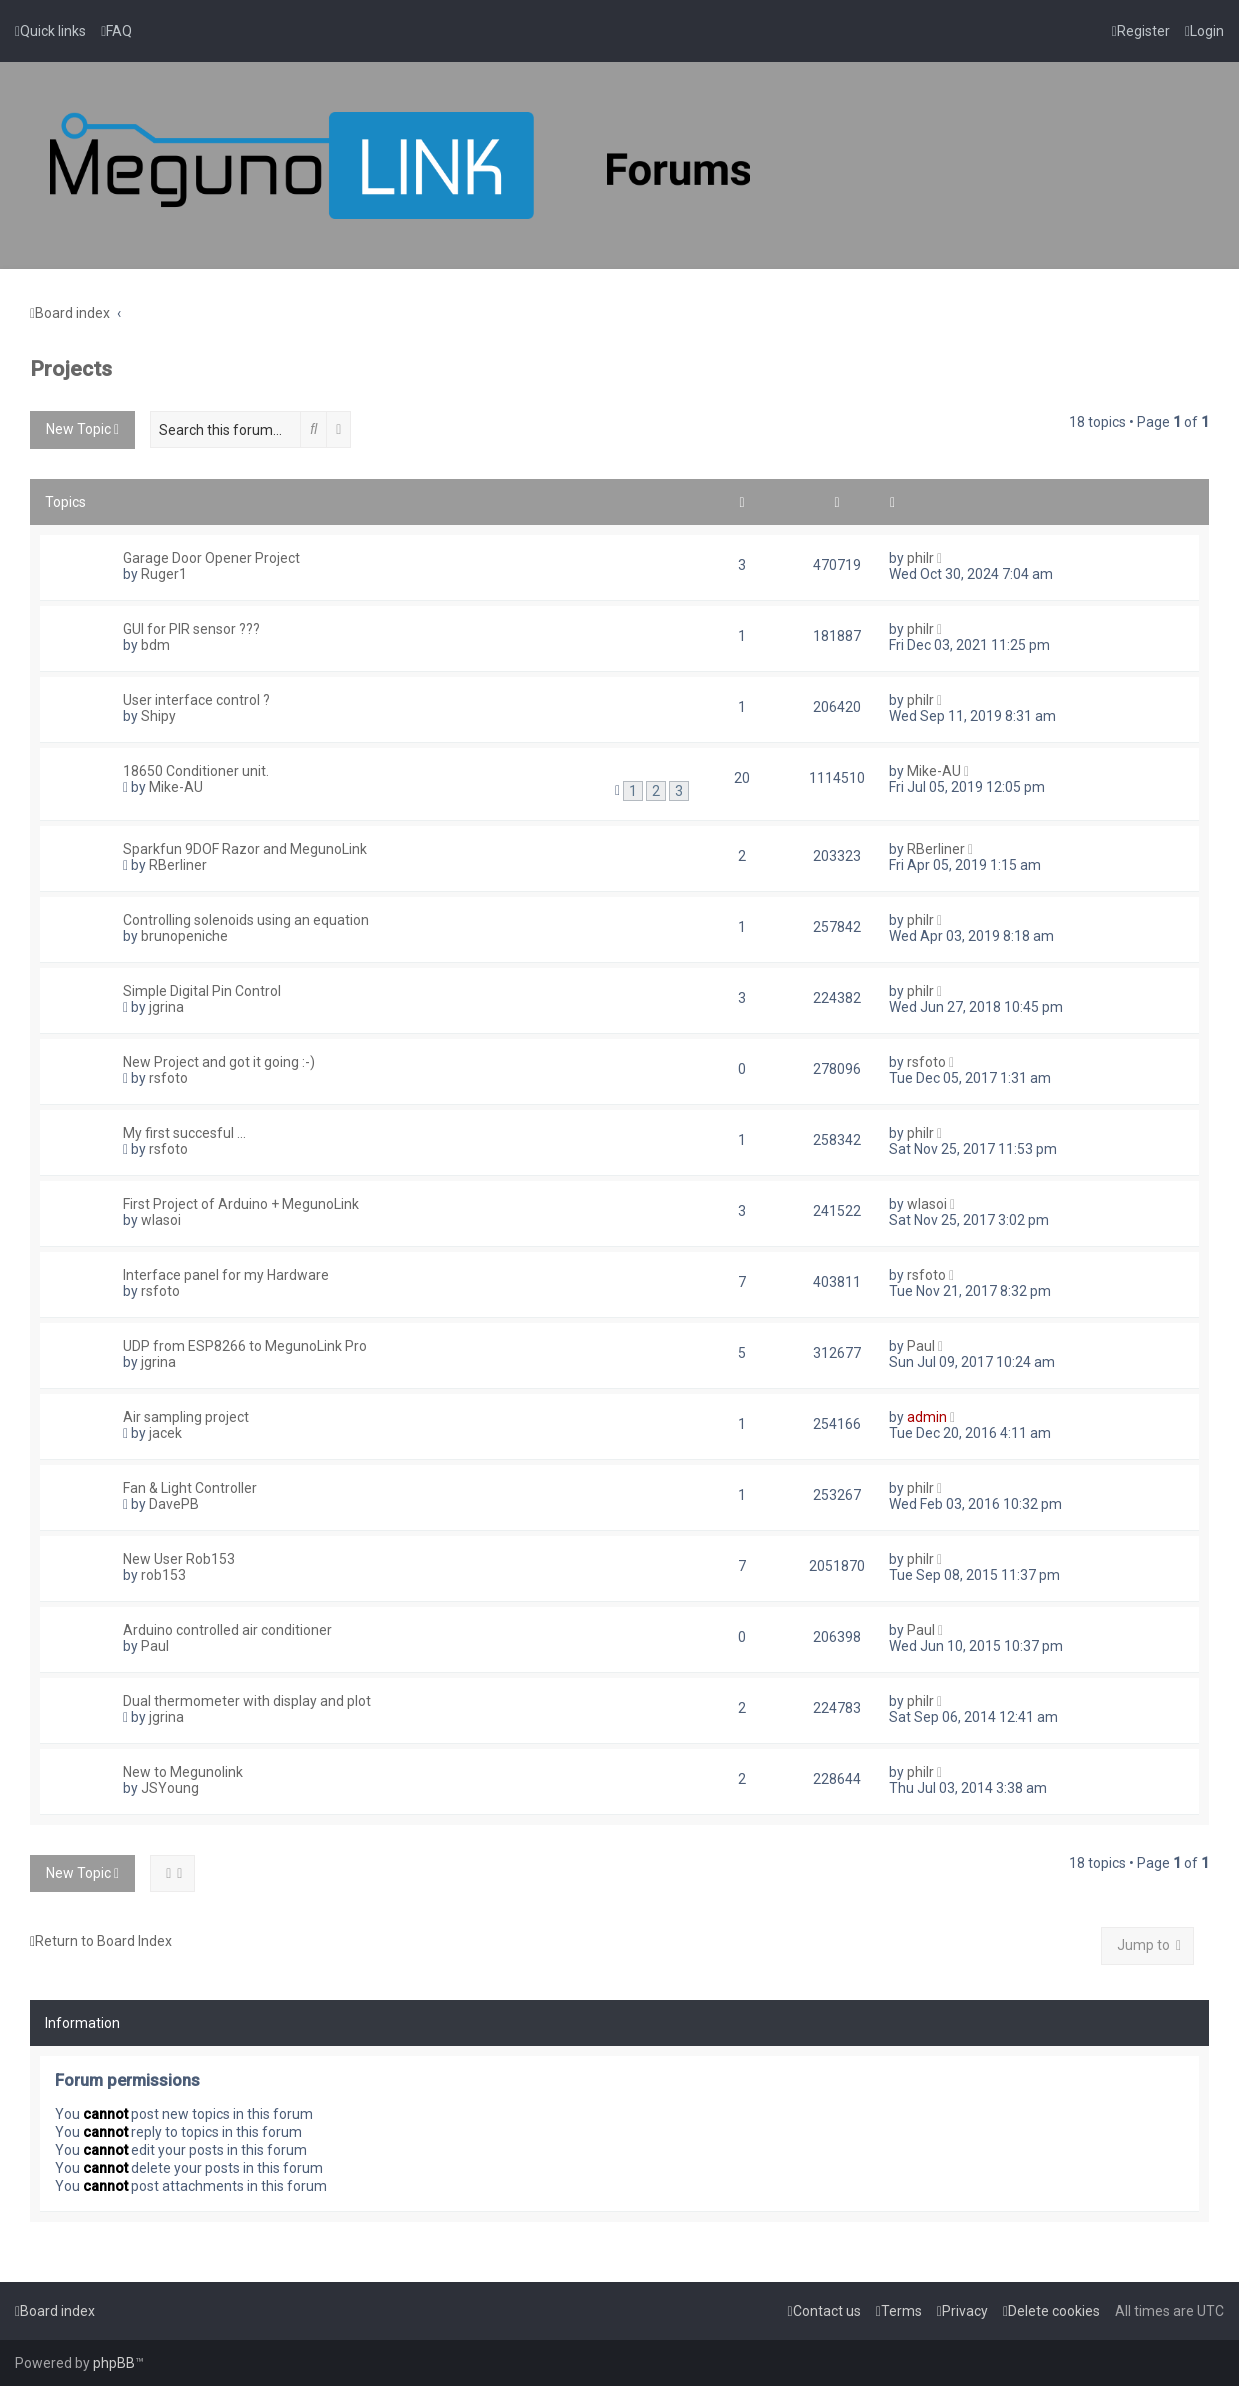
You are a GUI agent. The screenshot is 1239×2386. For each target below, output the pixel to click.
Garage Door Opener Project (211, 558)
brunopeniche (184, 936)
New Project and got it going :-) (219, 1062)
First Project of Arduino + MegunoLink (241, 1204)
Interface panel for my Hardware (226, 1275)
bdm (155, 645)
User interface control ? (196, 700)
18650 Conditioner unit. (196, 771)
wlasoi (161, 1220)
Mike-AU (176, 787)
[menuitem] (116, 31)
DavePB (174, 1504)
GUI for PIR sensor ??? (191, 629)
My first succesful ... (184, 1133)
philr (920, 558)
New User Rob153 (179, 1559)
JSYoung (170, 1788)
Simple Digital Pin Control (202, 991)
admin (927, 1417)
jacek (165, 1433)
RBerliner (178, 865)
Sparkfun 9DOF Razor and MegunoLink (245, 849)
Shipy (158, 716)
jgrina (166, 1007)
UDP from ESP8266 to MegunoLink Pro (245, 1346)
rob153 (163, 1575)
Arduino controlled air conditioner (227, 1630)
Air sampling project (186, 1417)
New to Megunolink (183, 1772)
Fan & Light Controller (190, 1488)
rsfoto (168, 1078)
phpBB (114, 2363)
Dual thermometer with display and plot (247, 1701)
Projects (71, 369)
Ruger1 (164, 574)
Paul (921, 1346)
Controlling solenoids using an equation (246, 920)
